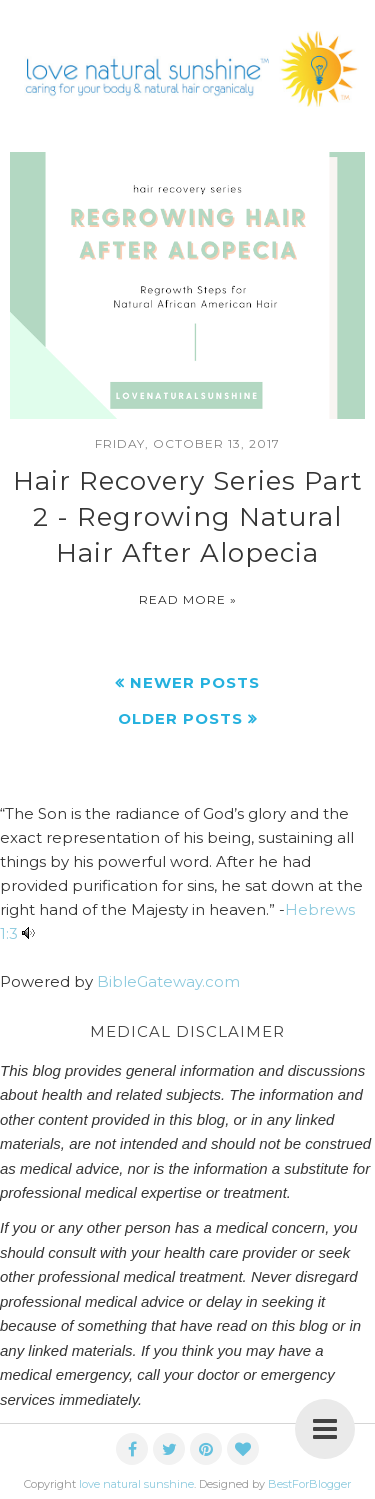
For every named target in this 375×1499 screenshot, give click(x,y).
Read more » (188, 599)
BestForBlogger (309, 1484)
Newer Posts (195, 682)
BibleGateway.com (168, 981)
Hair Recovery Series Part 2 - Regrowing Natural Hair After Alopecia (188, 517)
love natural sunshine (136, 1484)
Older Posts (180, 718)
